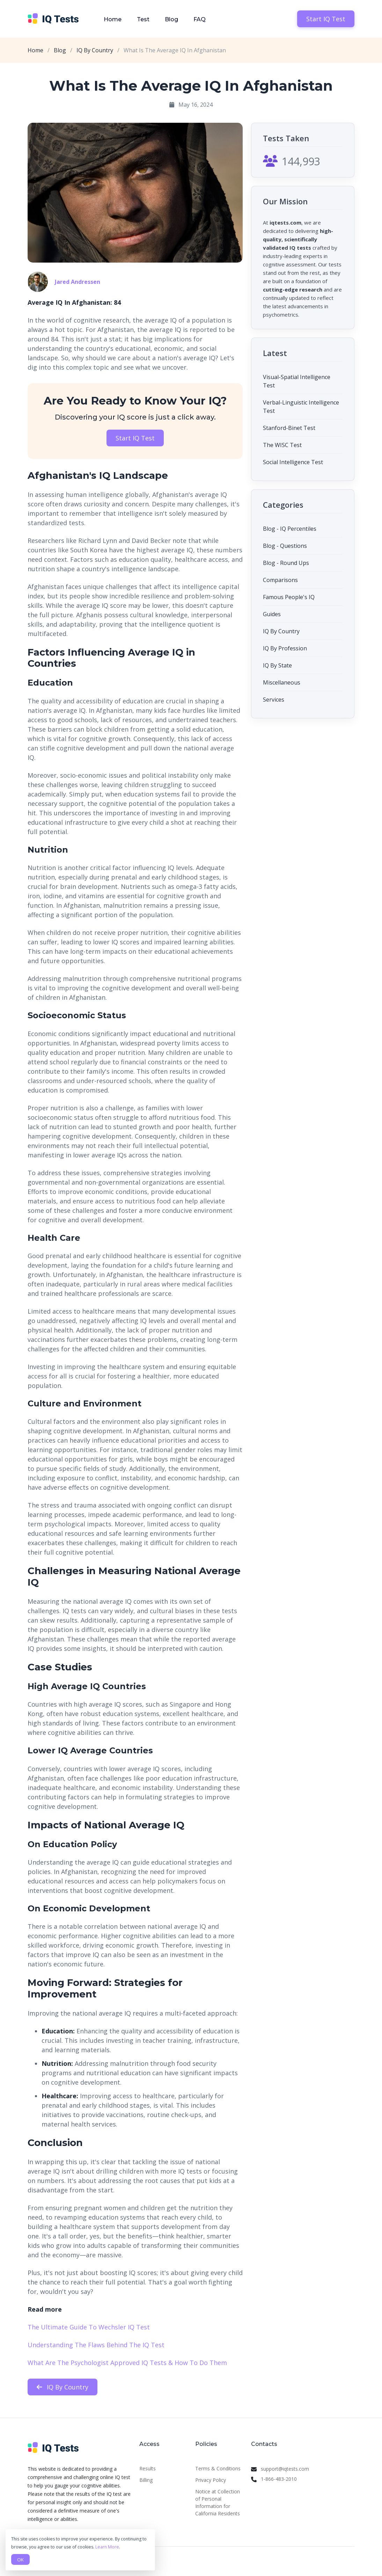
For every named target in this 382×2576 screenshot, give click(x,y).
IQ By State (277, 665)
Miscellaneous (281, 682)
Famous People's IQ (289, 597)
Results (147, 2468)
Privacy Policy (210, 2480)
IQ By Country (94, 50)
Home (113, 19)
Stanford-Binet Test (289, 428)
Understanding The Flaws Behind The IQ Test (96, 2345)
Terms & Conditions (218, 2468)
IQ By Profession (285, 648)
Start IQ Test (325, 19)
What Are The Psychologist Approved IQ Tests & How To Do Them (127, 2362)
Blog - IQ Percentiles (289, 528)
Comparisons (280, 580)
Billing (146, 2480)
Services (273, 699)
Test (143, 19)
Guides (272, 614)
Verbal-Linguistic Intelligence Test (301, 407)
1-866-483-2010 (279, 2479)
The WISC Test (282, 445)
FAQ (199, 19)
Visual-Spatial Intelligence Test (296, 381)
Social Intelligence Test (293, 462)
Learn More (107, 2547)
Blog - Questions (285, 546)
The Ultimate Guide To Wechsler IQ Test (89, 2327)
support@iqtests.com (285, 2468)
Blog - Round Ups (286, 563)
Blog (171, 19)
